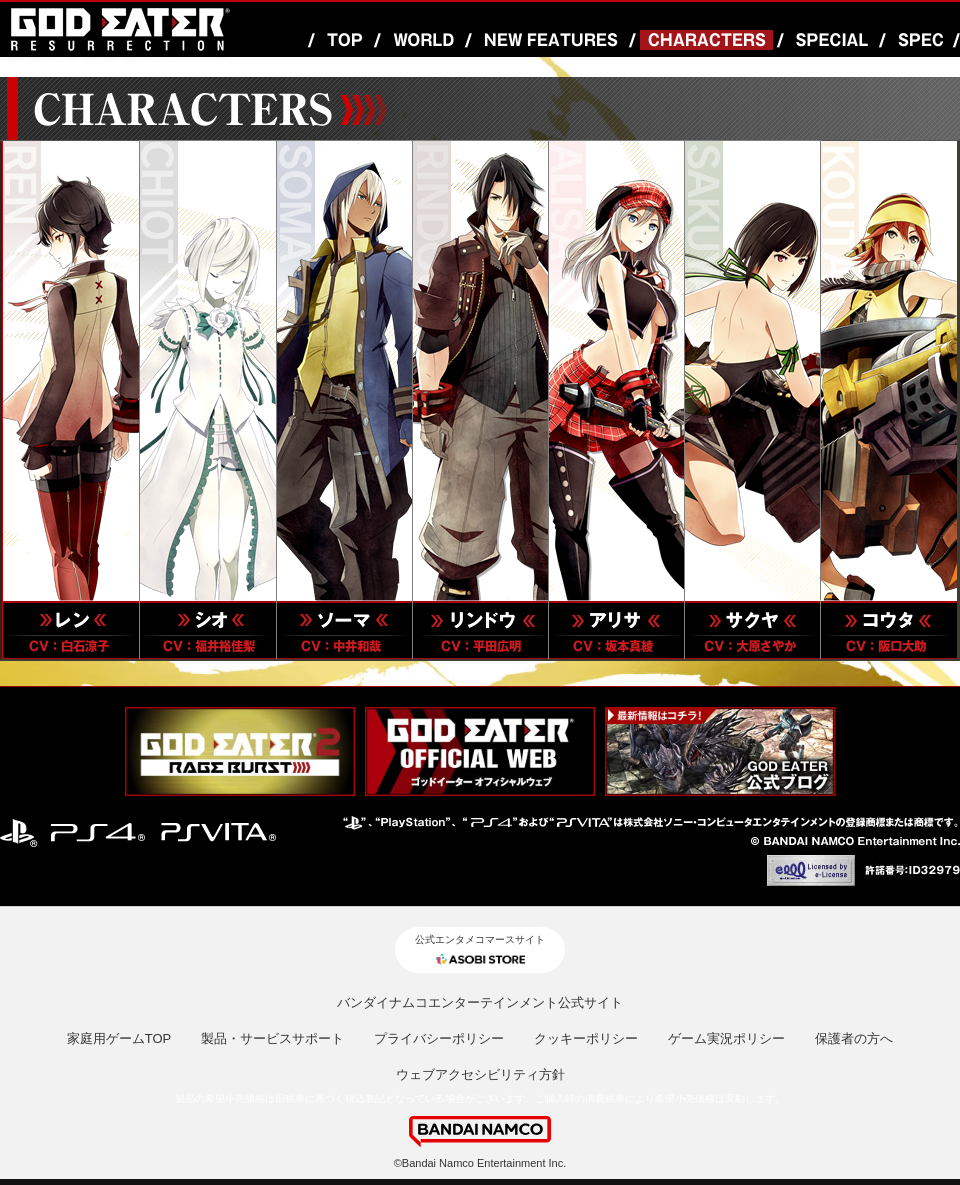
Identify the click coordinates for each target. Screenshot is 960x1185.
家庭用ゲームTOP (119, 1038)
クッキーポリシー (586, 1038)
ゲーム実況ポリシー (726, 1038)
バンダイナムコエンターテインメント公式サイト (480, 1002)
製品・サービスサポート (272, 1038)
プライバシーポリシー (439, 1038)
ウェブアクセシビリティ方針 (480, 1074)
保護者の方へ (854, 1038)
